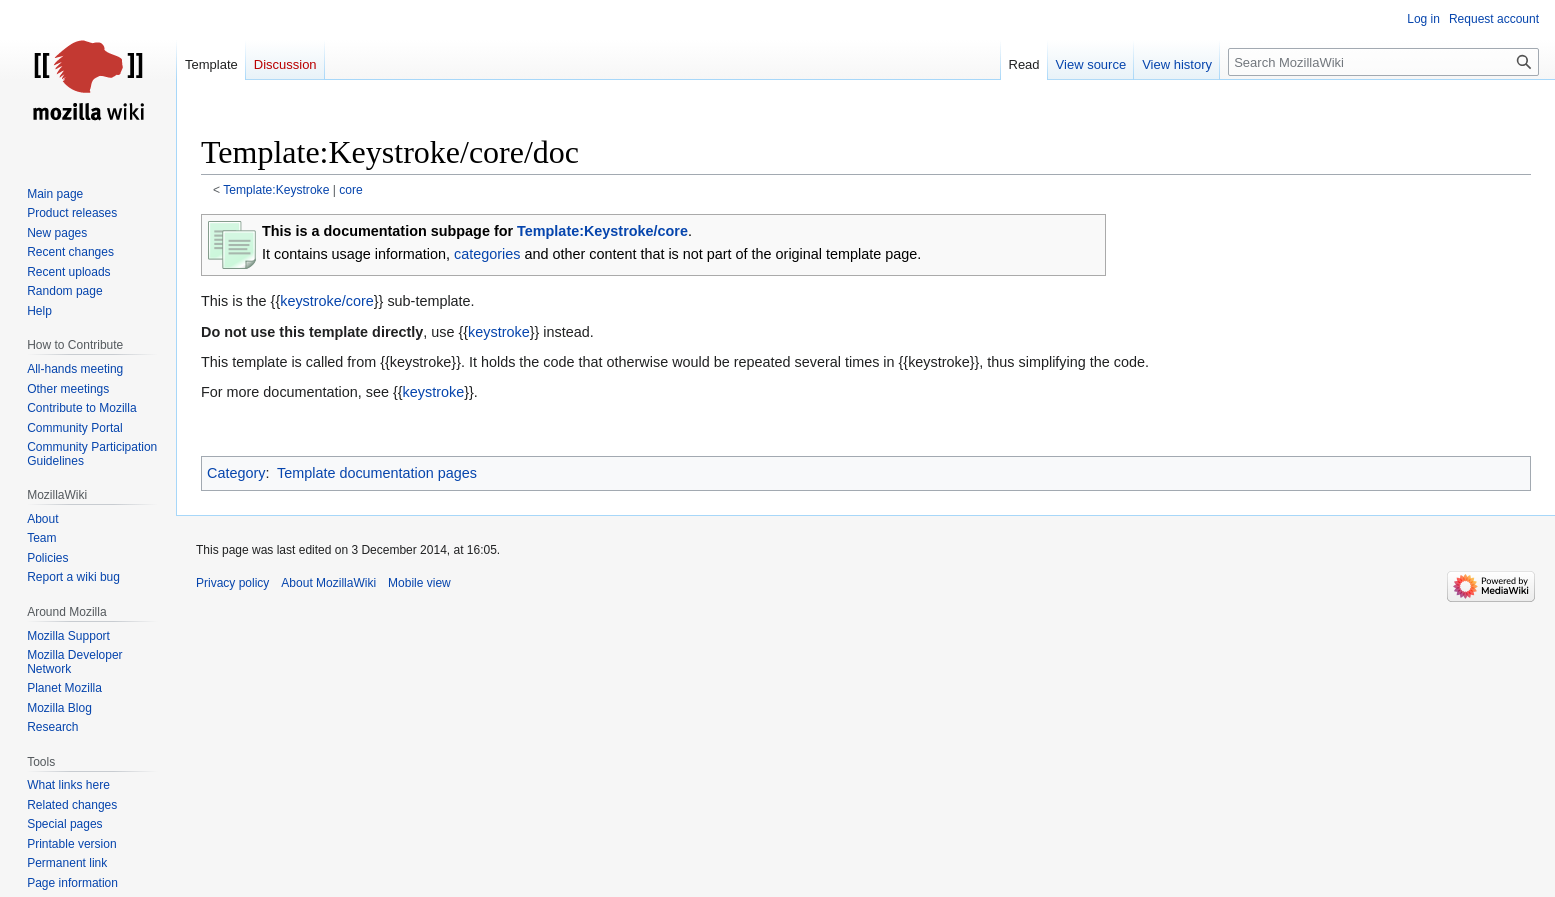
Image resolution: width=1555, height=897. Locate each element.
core (351, 190)
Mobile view (419, 583)
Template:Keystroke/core (602, 231)
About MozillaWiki (328, 583)
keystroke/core (327, 301)
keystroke (499, 332)
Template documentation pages (377, 473)
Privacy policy (232, 583)
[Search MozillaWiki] (1383, 62)
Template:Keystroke (276, 190)
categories (487, 254)
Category (236, 473)
